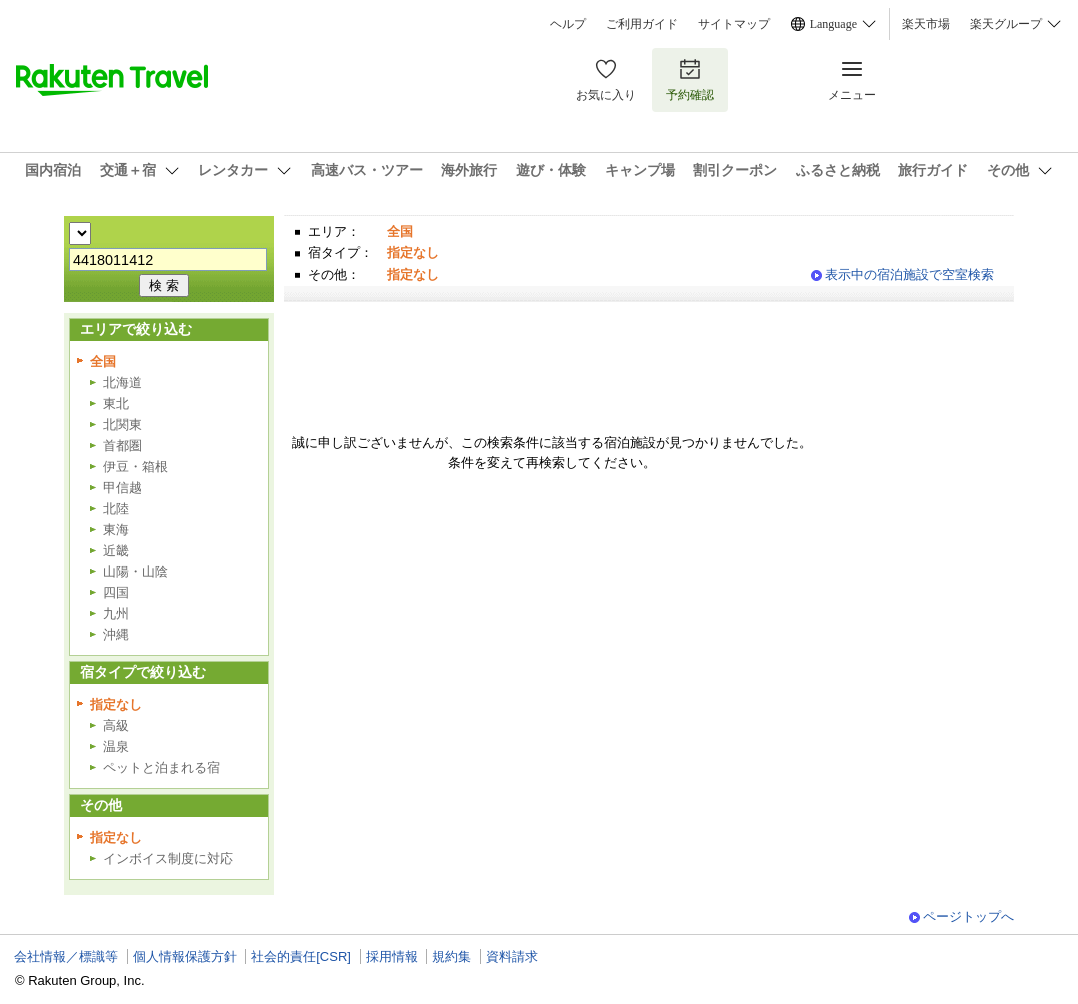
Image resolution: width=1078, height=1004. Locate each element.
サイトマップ (734, 24)
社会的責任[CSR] (301, 956)
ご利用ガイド (642, 24)
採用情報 (392, 956)
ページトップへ (968, 916)
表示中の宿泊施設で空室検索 (909, 274)
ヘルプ (568, 24)
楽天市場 (926, 24)
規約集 (451, 956)
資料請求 (512, 956)
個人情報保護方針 (185, 956)
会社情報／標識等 (66, 956)
